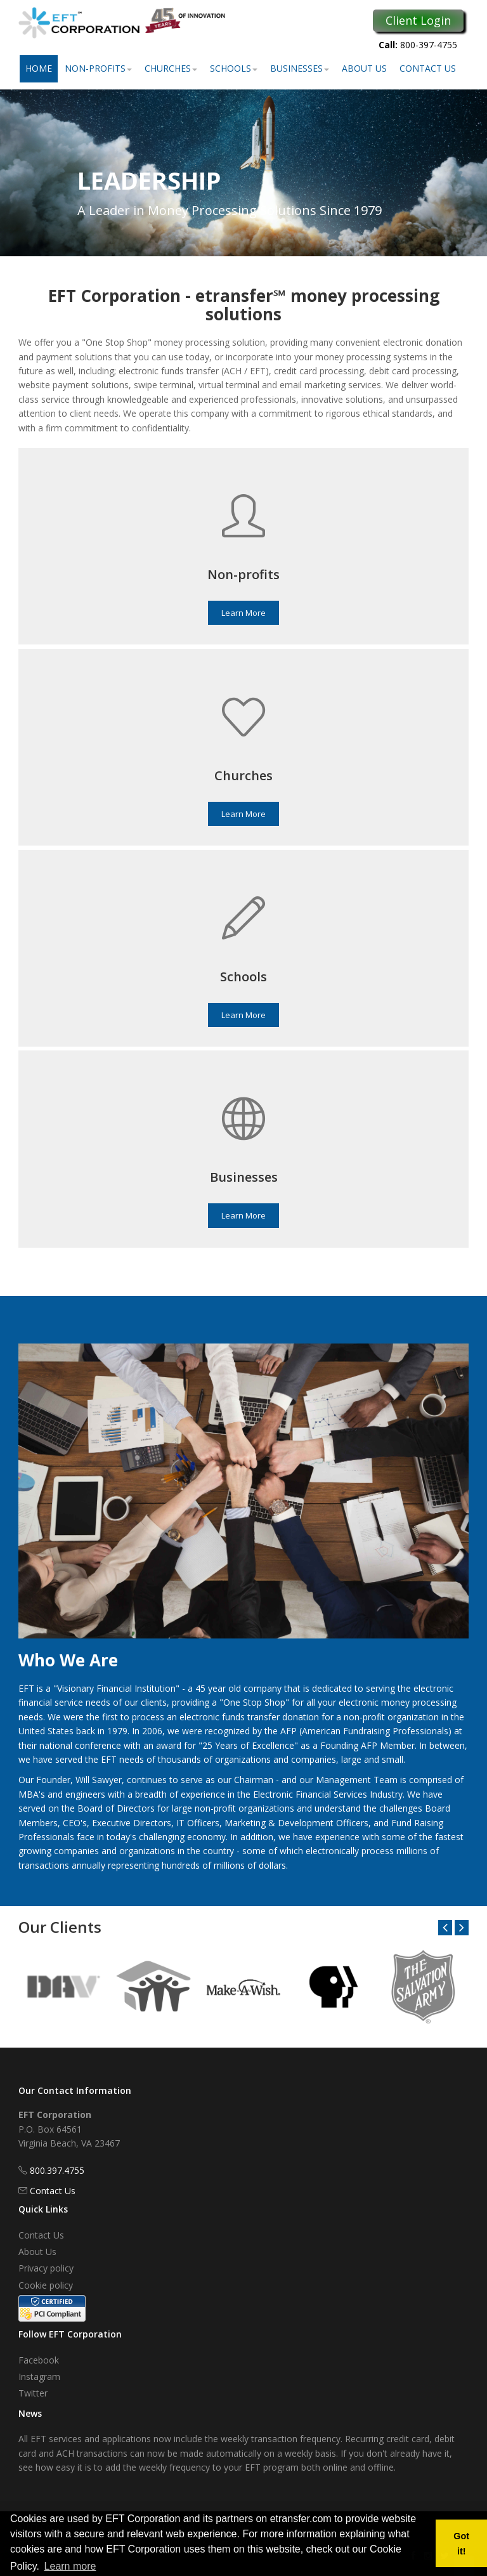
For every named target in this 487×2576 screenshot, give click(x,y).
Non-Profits (98, 68)
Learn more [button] (70, 2566)
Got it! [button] (461, 2543)
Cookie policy (45, 2285)
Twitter (33, 2393)
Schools (233, 68)
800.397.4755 (57, 2170)
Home (38, 68)
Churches (171, 68)
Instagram (39, 2376)
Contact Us (427, 68)
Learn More (243, 612)
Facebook (38, 2360)
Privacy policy (46, 2268)
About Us (364, 68)
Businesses (299, 68)
